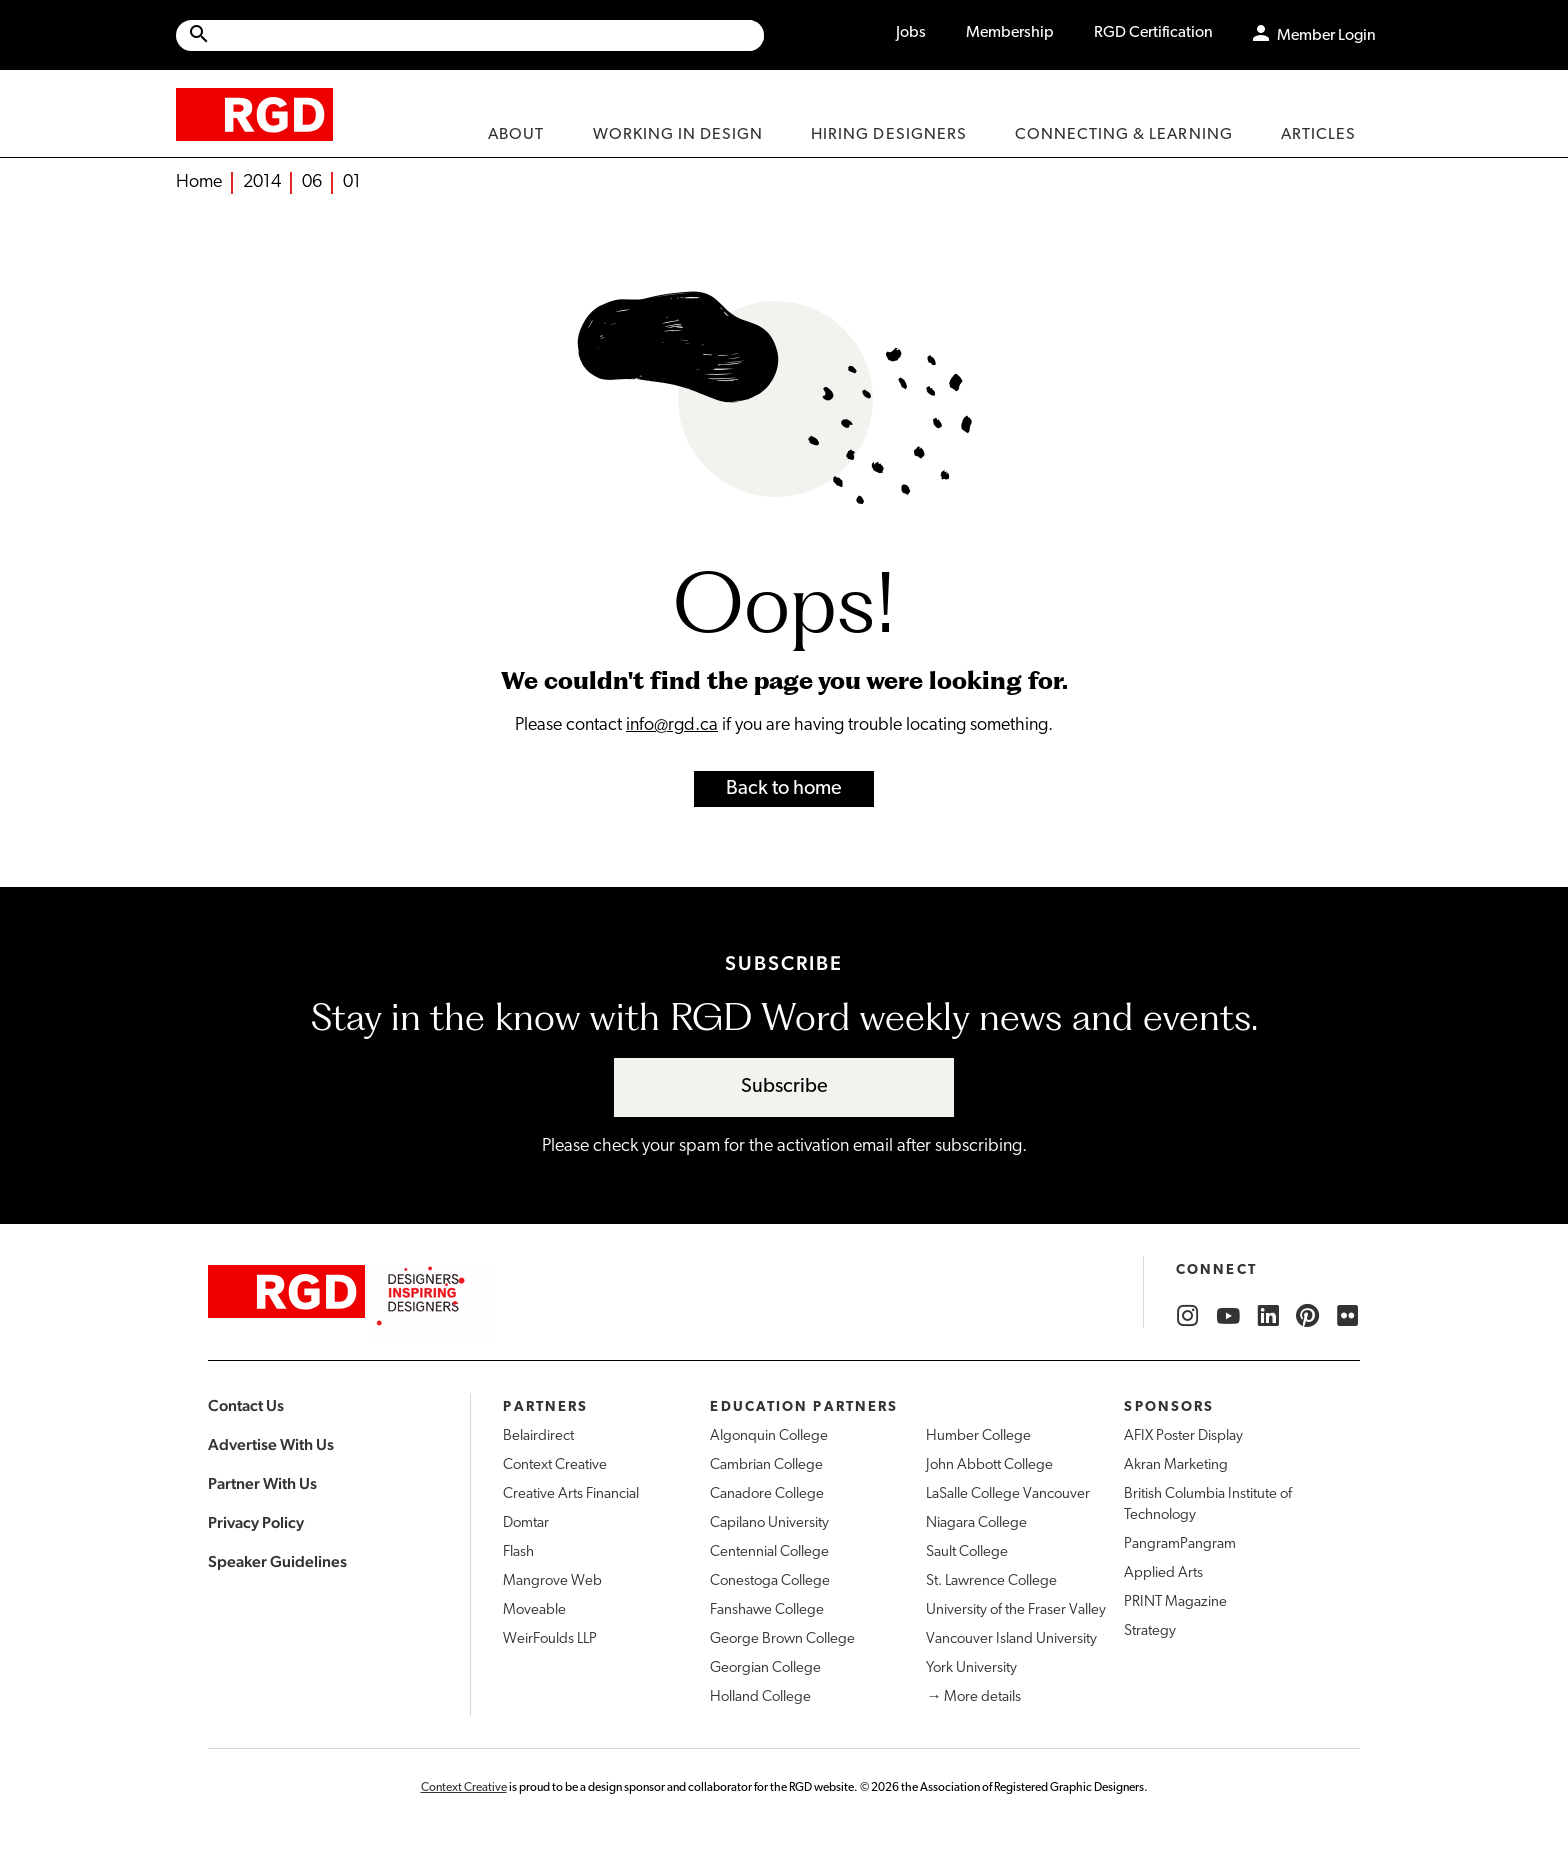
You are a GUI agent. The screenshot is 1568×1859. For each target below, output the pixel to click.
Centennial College (769, 1552)
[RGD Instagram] (1188, 1316)
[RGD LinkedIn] (1268, 1316)
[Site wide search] (470, 35)
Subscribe (784, 1087)
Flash (518, 1552)
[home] (254, 113)
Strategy (1150, 1631)
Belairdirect (538, 1436)
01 (352, 182)
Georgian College (765, 1668)
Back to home (784, 789)
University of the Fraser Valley (1016, 1610)
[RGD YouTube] (1228, 1316)
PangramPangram (1180, 1544)
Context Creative (555, 1465)
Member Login (1326, 36)
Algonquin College (769, 1436)
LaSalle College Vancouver (1008, 1494)
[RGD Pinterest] (1308, 1316)
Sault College (967, 1552)
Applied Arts (1163, 1573)
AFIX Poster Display (1183, 1436)
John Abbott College (989, 1465)
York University (971, 1668)
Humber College (978, 1436)
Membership (1010, 33)
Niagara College (976, 1523)
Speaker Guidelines (277, 1561)
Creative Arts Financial (571, 1494)
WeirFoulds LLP (550, 1639)
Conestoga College (770, 1581)
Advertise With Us (271, 1444)
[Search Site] (487, 35)
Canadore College (767, 1494)
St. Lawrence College (991, 1581)
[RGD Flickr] (1348, 1316)
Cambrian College (766, 1465)
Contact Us (246, 1405)
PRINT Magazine (1175, 1602)
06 (312, 182)
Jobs (911, 33)
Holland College (760, 1697)
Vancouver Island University (1011, 1639)
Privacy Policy (256, 1522)
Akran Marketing (1176, 1465)
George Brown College (782, 1639)
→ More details (973, 1697)
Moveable (534, 1610)
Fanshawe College (767, 1610)
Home (199, 182)
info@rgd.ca (672, 725)
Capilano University (769, 1523)
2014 (262, 182)
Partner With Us (262, 1483)
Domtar (526, 1523)
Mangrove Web (552, 1581)
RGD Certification (1153, 33)
